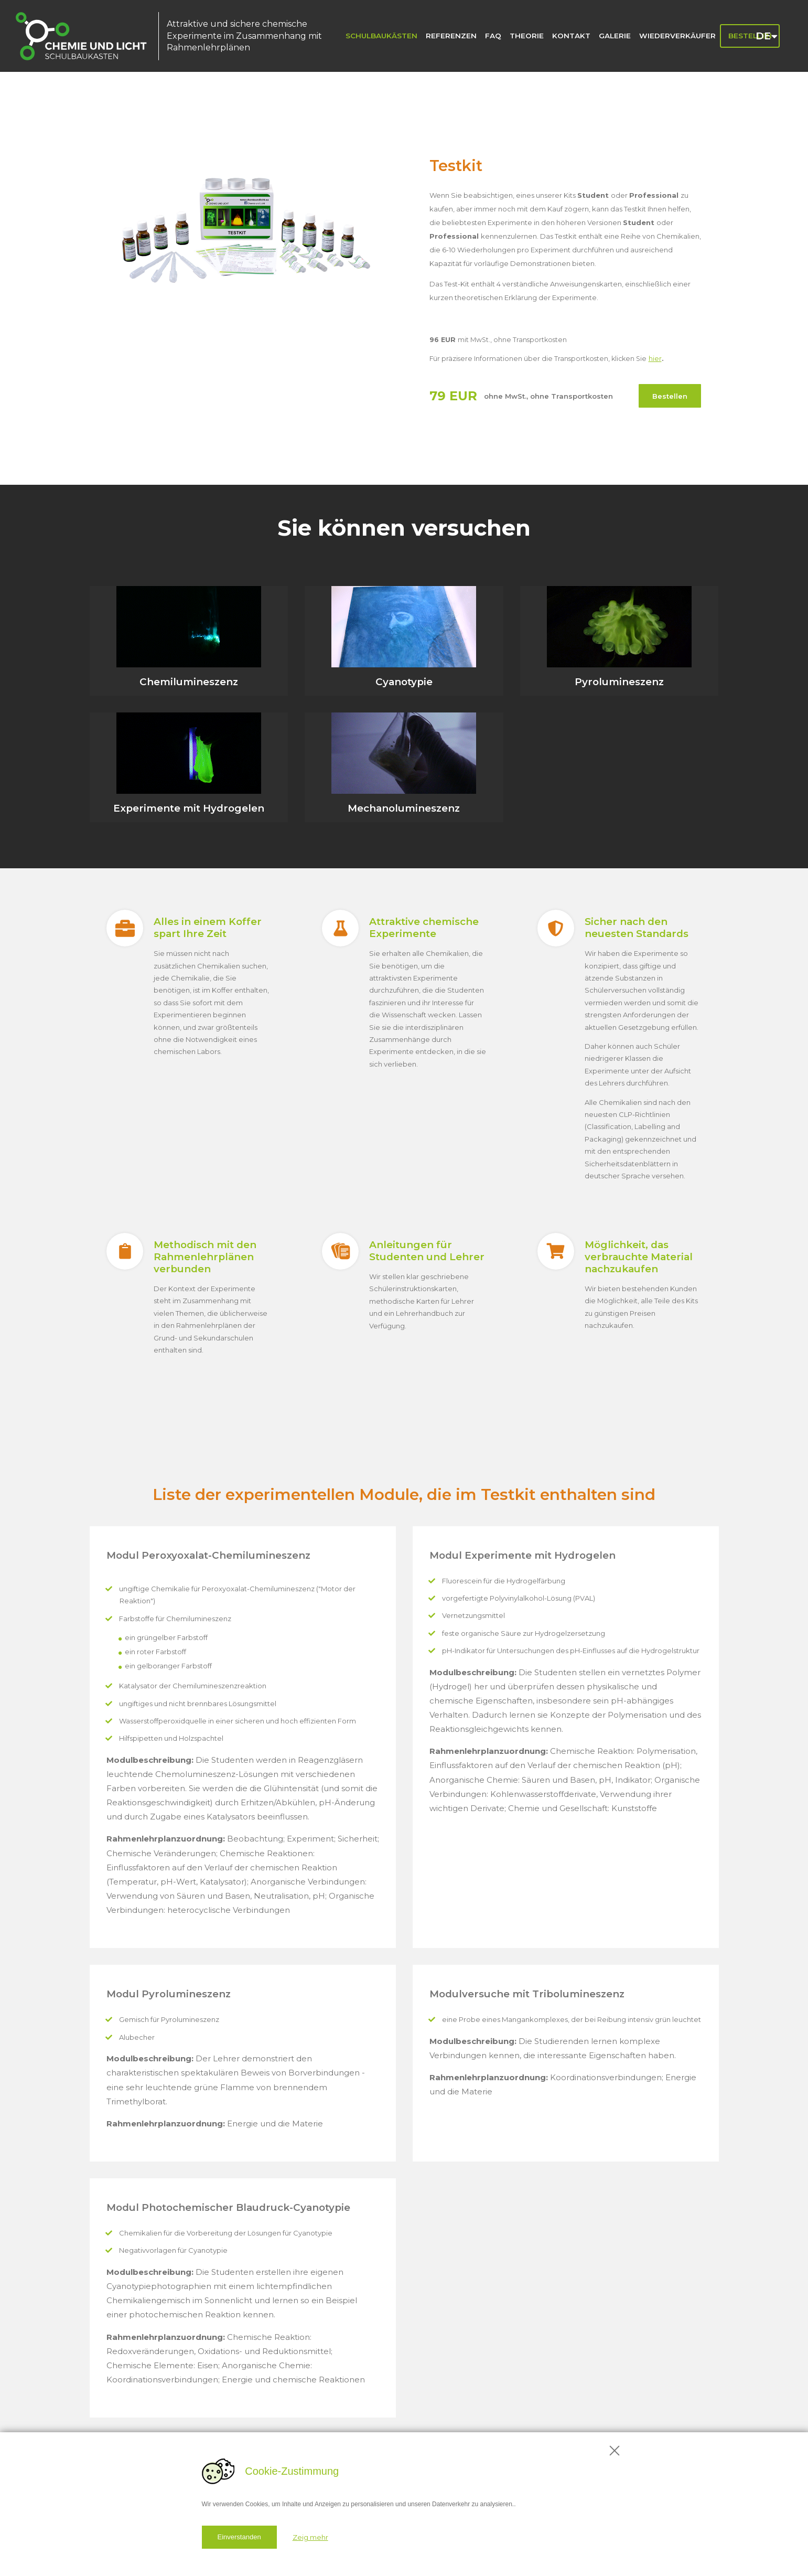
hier (655, 359)
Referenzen (451, 35)
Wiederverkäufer (677, 35)
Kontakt (571, 35)
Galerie (615, 35)
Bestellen (669, 396)
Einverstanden (239, 2537)
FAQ (493, 35)
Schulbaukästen (381, 35)
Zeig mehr (310, 2537)
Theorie (527, 35)
